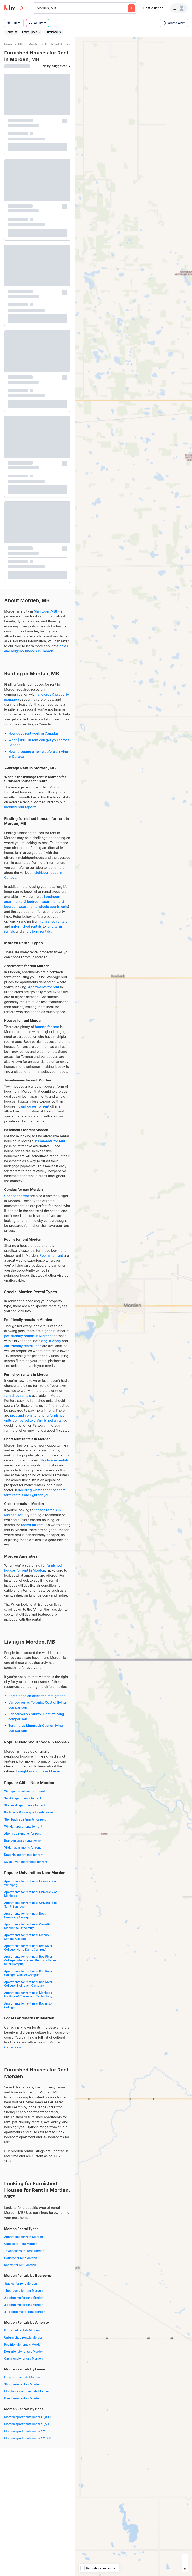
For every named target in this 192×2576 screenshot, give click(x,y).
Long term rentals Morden (22, 2377)
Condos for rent (16, 1196)
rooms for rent (32, 1525)
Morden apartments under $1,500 (27, 2424)
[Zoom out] (185, 2563)
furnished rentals (53, 921)
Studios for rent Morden (20, 2283)
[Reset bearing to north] (185, 2569)
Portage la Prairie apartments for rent (30, 1812)
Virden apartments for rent (22, 1847)
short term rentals (37, 931)
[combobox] (37, 8)
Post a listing (153, 8)
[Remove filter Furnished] (60, 32)
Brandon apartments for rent (23, 1840)
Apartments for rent (43, 987)
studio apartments (53, 906)
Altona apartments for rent (22, 1833)
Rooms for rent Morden (20, 2265)
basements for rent (50, 1141)
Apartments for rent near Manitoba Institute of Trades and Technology (28, 1994)
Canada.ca (12, 2047)
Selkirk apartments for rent (22, 1798)
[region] (133, 1306)
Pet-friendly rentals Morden (23, 2344)
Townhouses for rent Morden (24, 2251)
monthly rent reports (20, 807)
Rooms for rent (51, 1255)
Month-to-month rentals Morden (26, 2391)
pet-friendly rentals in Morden (27, 1336)
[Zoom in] (185, 2557)
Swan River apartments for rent (25, 1861)
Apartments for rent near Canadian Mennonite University (28, 1926)
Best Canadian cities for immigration (37, 1696)
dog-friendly (51, 1341)
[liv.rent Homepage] (9, 8)
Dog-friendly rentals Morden (24, 2351)
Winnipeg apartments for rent (24, 1791)
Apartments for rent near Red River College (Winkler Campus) (28, 1973)
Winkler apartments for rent (23, 1826)
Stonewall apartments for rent (24, 1805)
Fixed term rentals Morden (22, 2398)
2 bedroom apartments (42, 901)
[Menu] (179, 8)
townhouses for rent (33, 1106)
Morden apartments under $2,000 (27, 2431)
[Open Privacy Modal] (21, 8)
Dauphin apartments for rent (23, 1854)
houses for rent (47, 1027)
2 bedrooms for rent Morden (23, 2297)
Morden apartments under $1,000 (27, 2417)
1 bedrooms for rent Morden (23, 2290)
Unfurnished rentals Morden (23, 2337)
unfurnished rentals (26, 926)
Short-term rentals (54, 1460)
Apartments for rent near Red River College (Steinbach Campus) (28, 1983)
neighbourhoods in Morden (39, 1771)
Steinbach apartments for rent (25, 1819)
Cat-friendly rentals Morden (23, 2358)
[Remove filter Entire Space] (40, 32)
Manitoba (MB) (45, 611)
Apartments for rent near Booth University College (25, 1915)
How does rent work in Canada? (33, 733)
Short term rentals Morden (22, 2384)
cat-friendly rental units (22, 1346)
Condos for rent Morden (20, 2244)
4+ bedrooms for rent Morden (24, 2311)
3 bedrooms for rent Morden (23, 2304)
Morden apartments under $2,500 (27, 2438)
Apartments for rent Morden (23, 2236)
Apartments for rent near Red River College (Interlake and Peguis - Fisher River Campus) (30, 1960)
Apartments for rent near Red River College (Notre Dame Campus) (28, 1947)
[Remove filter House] (16, 32)
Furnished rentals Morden (22, 2330)
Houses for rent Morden (20, 2258)
